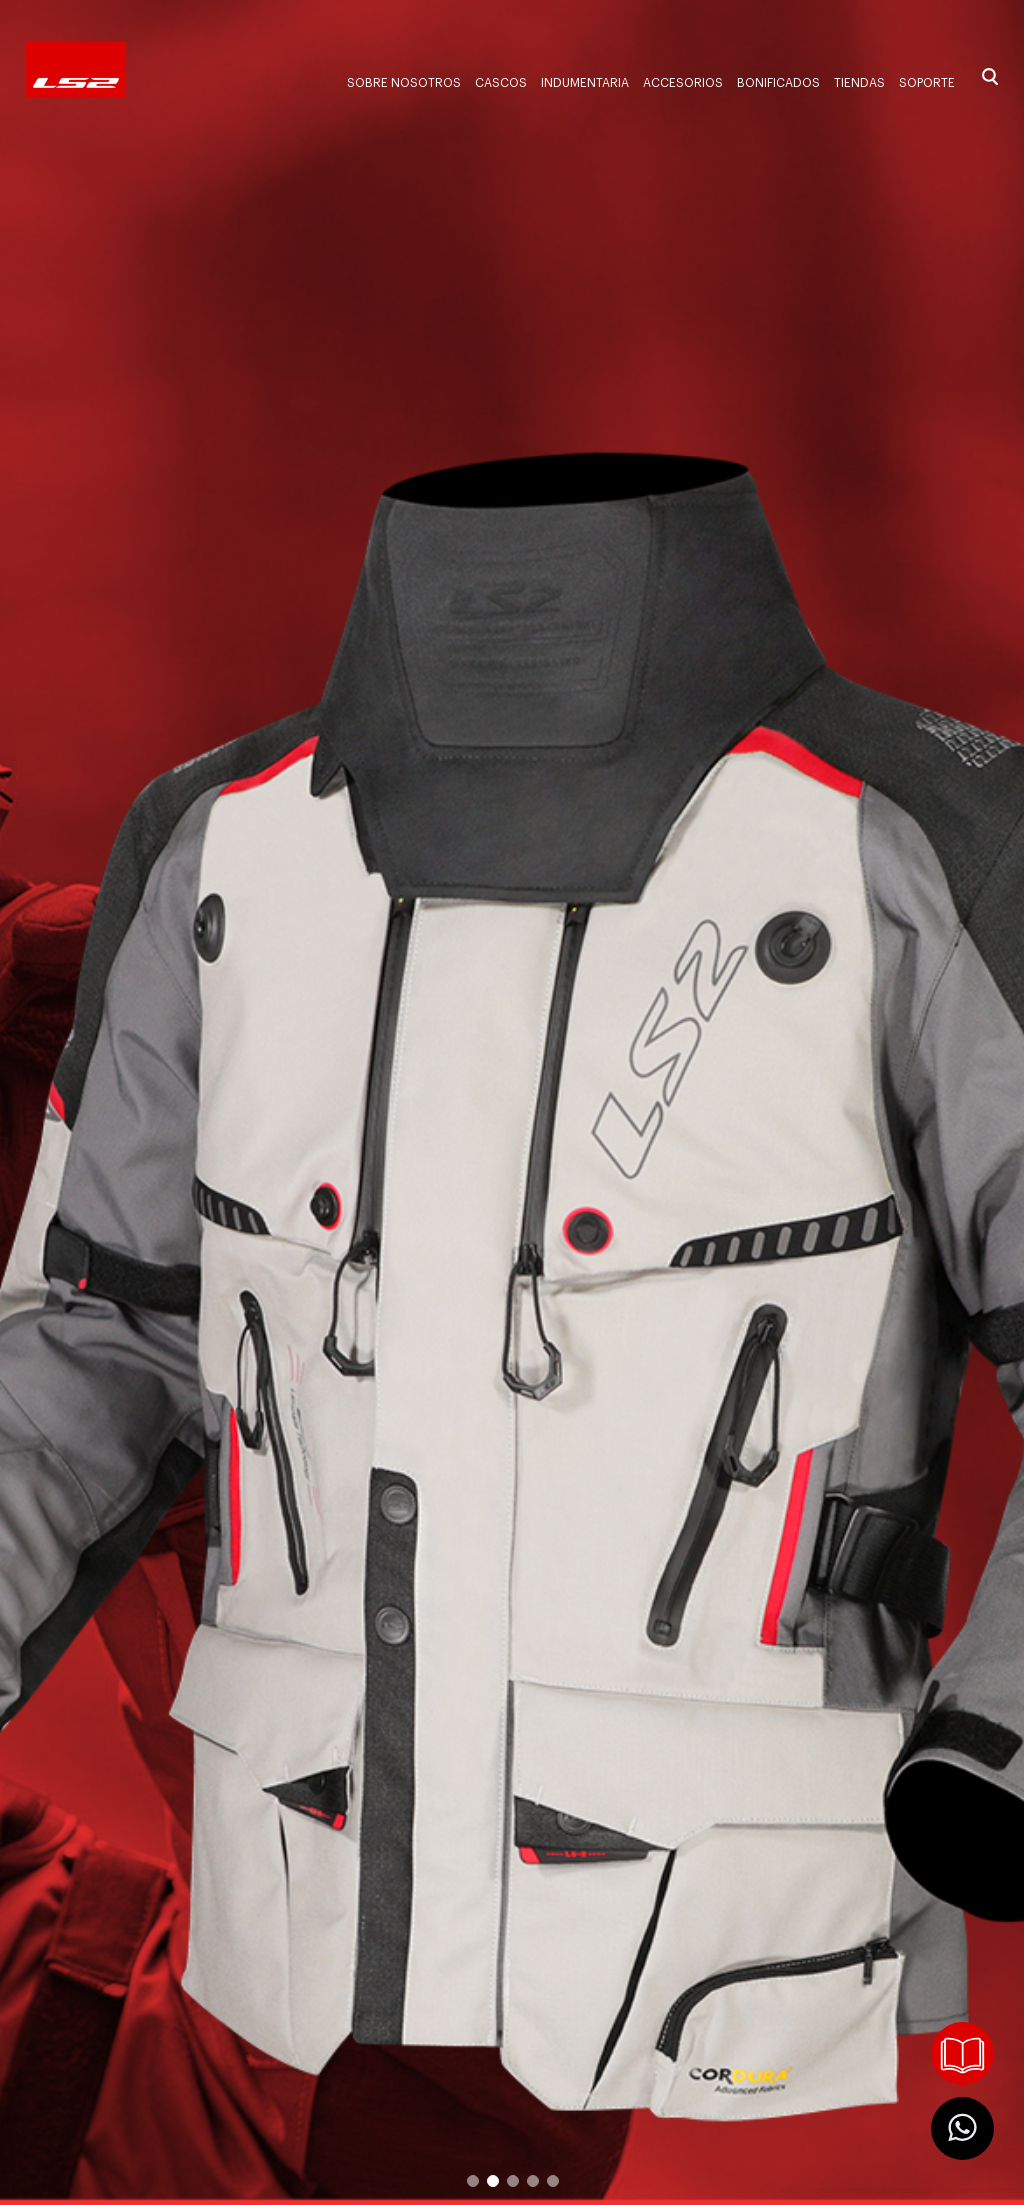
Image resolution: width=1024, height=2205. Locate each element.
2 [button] (492, 2180)
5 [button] (552, 2180)
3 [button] (512, 2180)
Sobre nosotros (404, 83)
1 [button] (472, 2180)
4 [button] (532, 2180)
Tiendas (859, 83)
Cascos (501, 83)
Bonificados (778, 83)
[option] (512, 1102)
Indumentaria (585, 83)
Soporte (927, 83)
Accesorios (683, 83)
